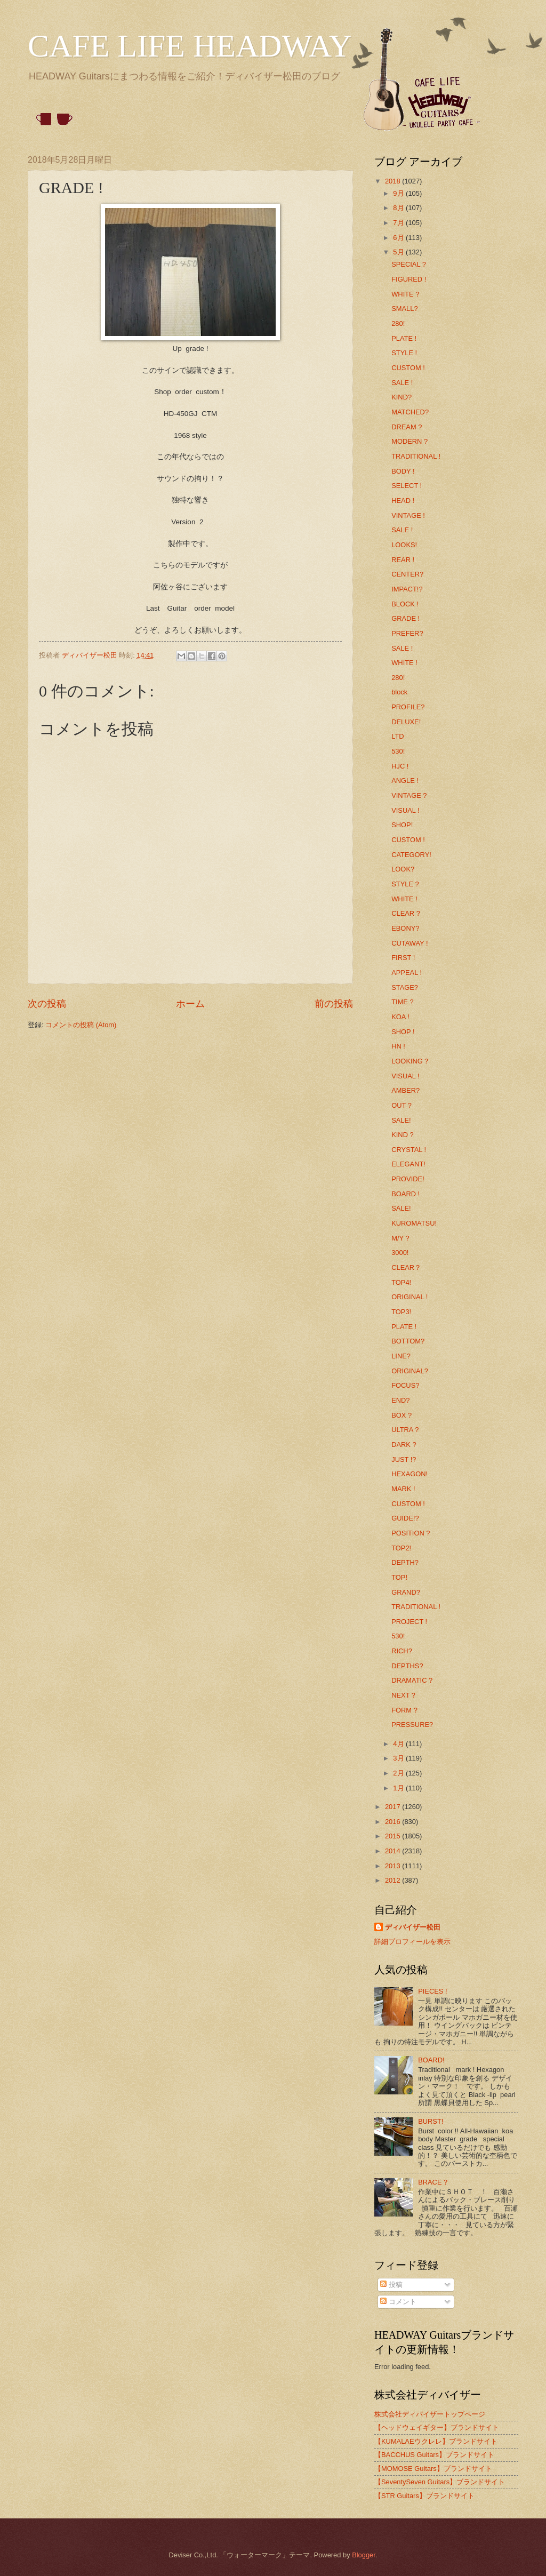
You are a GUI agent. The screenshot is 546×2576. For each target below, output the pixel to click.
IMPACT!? (406, 589)
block (399, 692)
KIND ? (402, 1135)
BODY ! (402, 471)
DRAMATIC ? (411, 1680)
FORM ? (404, 1710)
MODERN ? (409, 441)
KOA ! (400, 1017)
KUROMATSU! (414, 1223)
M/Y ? (400, 1238)
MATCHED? (410, 412)
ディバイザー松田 (412, 1927)
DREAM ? (406, 427)
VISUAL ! (405, 810)
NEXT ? (403, 1695)
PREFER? (407, 633)
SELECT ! (406, 486)
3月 (399, 1758)
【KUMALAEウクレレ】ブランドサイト (435, 2441)
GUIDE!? (405, 1518)
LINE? (401, 1356)
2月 (399, 1773)
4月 (399, 1744)
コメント (398, 2302)
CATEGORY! (411, 855)
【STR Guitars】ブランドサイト (424, 2496)
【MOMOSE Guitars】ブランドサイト (433, 2469)
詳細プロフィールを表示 (412, 1942)
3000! (399, 1253)
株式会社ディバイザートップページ (429, 2414)
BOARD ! (405, 1194)
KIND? (401, 397)
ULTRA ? (405, 1430)
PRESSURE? (412, 1725)
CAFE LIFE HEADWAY (190, 45)
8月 (399, 208)
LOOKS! (404, 545)
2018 (393, 181)
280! (398, 323)
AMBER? (405, 1090)
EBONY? (405, 928)
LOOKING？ (410, 1061)
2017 (393, 1807)
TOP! (399, 1577)
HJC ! (399, 766)
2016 (393, 1822)
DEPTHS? (407, 1666)
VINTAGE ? (409, 795)
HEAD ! (402, 501)
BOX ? (401, 1415)
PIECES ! (432, 1991)
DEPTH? (405, 1562)
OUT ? (401, 1105)
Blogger (363, 2555)
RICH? (401, 1651)
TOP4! (401, 1282)
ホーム (190, 1003)
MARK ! (403, 1489)
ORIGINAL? (409, 1371)
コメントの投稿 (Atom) (80, 1025)
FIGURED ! (408, 279)
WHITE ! (404, 663)
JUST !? (403, 1459)
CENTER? (407, 574)
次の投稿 (47, 1003)
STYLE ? (405, 884)
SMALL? (404, 309)
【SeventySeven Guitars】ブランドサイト (439, 2482)
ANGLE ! (405, 781)
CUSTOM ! (408, 368)
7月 (399, 223)
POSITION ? (410, 1533)
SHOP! (402, 825)
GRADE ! (405, 618)
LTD (397, 736)
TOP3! (401, 1312)
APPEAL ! (406, 973)
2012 (393, 1880)
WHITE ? (405, 294)
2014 (393, 1851)
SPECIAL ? (408, 264)
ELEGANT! (408, 1164)
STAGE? (404, 987)
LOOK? (402, 869)
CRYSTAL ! (408, 1150)
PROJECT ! (409, 1622)
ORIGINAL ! (409, 1297)
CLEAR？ (406, 1267)
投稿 (391, 2285)
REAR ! (402, 560)
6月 (399, 238)
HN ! (398, 1046)
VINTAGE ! (408, 515)
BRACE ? (432, 2182)
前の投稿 (334, 1003)
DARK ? (403, 1445)
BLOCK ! (405, 604)
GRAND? (405, 1592)
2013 (393, 1866)
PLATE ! (403, 338)
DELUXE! (406, 722)
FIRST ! (403, 958)
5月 (399, 252)
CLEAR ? (405, 913)
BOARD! (431, 2060)
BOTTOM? (407, 1341)
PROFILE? (407, 707)
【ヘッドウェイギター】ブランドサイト (436, 2427)
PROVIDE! (407, 1179)
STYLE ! (404, 353)
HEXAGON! (409, 1474)
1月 (399, 1788)
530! (398, 751)
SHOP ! (402, 1032)
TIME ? (402, 1002)
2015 (393, 1836)
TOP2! (401, 1548)
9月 (399, 193)
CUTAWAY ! (409, 943)
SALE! (401, 1120)
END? (400, 1400)
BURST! (430, 2121)
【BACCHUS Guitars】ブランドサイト (434, 2455)
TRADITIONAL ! (415, 456)
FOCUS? (405, 1385)
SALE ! (402, 383)
